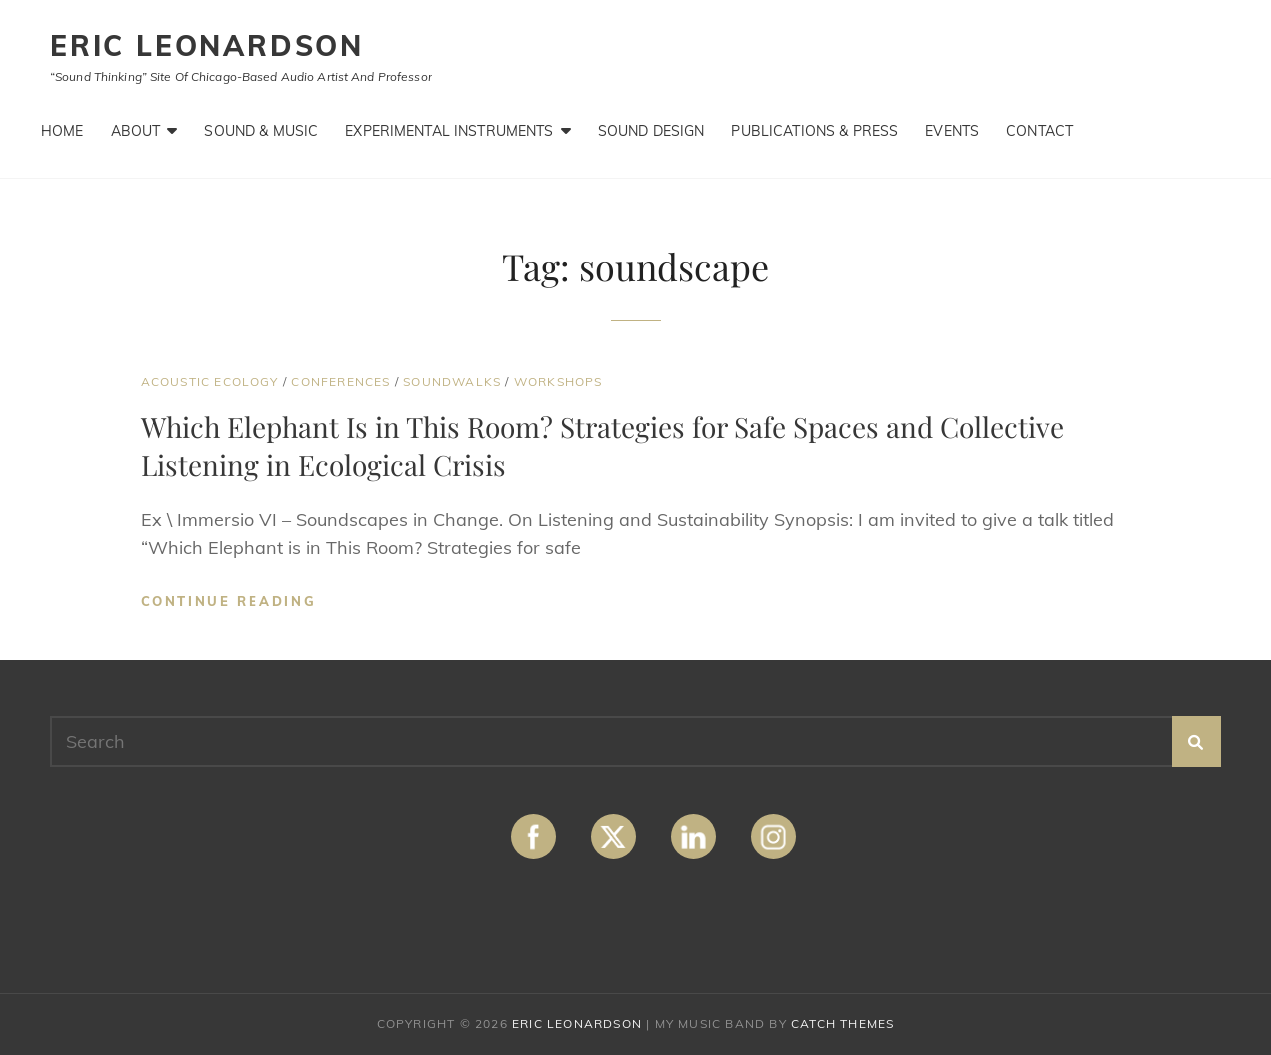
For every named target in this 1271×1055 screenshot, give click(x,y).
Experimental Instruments (449, 131)
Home (62, 131)
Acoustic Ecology (210, 381)
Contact (1039, 131)
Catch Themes (842, 1023)
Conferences (340, 381)
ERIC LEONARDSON (207, 45)
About (136, 131)
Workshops (558, 381)
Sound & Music (261, 131)
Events (952, 131)
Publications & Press (814, 131)
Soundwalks (452, 381)
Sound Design (651, 131)
